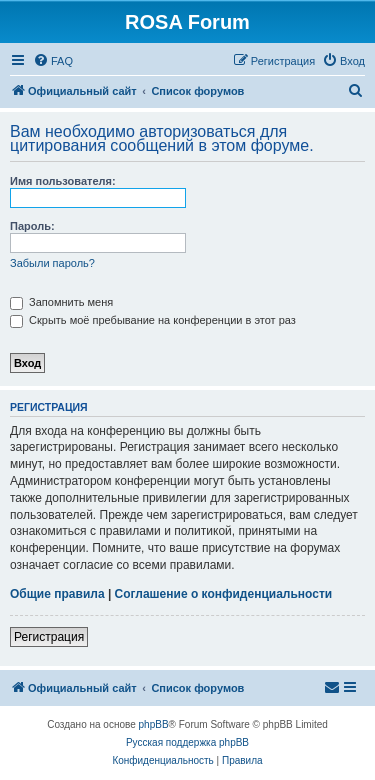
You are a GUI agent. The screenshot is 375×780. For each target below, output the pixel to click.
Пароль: (32, 226)
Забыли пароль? (52, 263)
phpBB (154, 724)
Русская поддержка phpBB (187, 742)
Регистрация (49, 637)
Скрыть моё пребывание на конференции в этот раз (153, 320)
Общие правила (57, 594)
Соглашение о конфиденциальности (224, 594)
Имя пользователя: (63, 181)
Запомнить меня (61, 302)
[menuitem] (53, 61)
